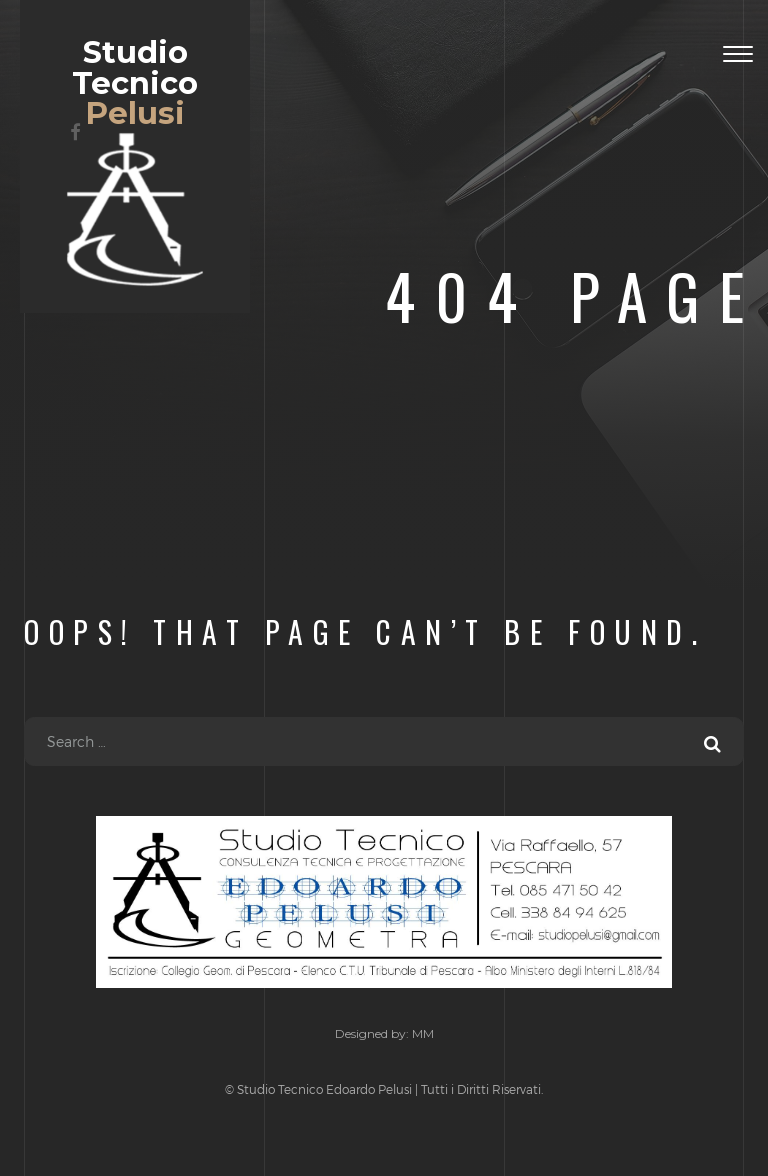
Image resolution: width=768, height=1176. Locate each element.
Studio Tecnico (384, 902)
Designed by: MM (384, 1033)
